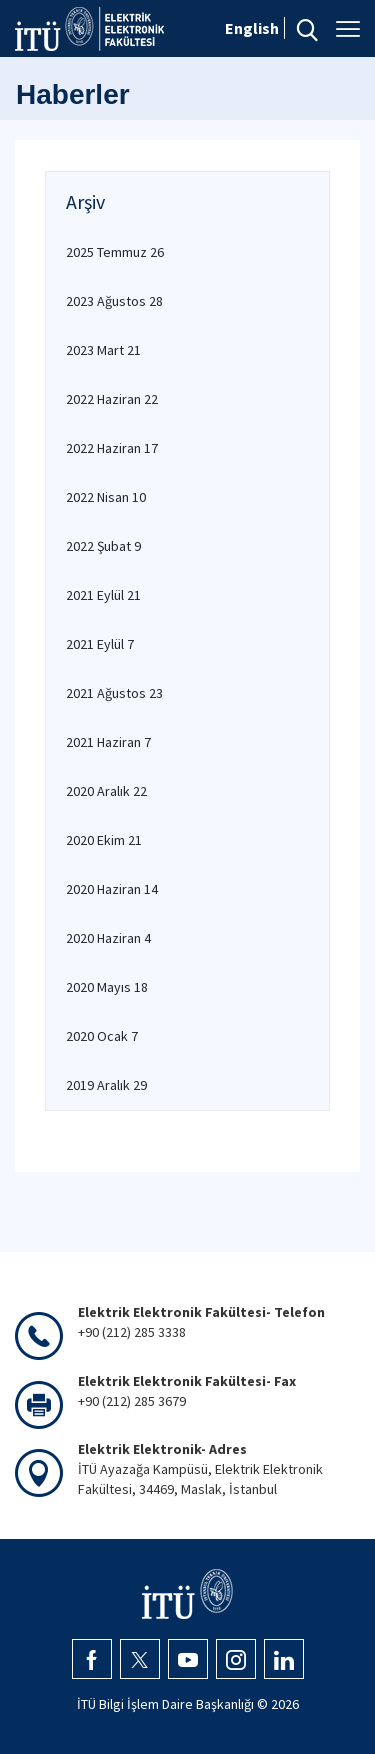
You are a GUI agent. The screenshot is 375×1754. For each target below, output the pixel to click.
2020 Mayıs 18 (107, 987)
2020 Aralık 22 (106, 791)
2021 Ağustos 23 (114, 693)
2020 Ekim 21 (104, 840)
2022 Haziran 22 (112, 399)
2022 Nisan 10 (106, 497)
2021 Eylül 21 (103, 595)
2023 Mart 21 (103, 350)
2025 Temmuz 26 (115, 252)
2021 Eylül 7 (100, 644)
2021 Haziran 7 (108, 742)
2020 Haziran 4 (108, 938)
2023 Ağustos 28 (114, 301)
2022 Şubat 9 (103, 546)
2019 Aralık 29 (106, 1085)
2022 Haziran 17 (112, 448)
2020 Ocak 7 (102, 1036)
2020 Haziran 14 (112, 889)
